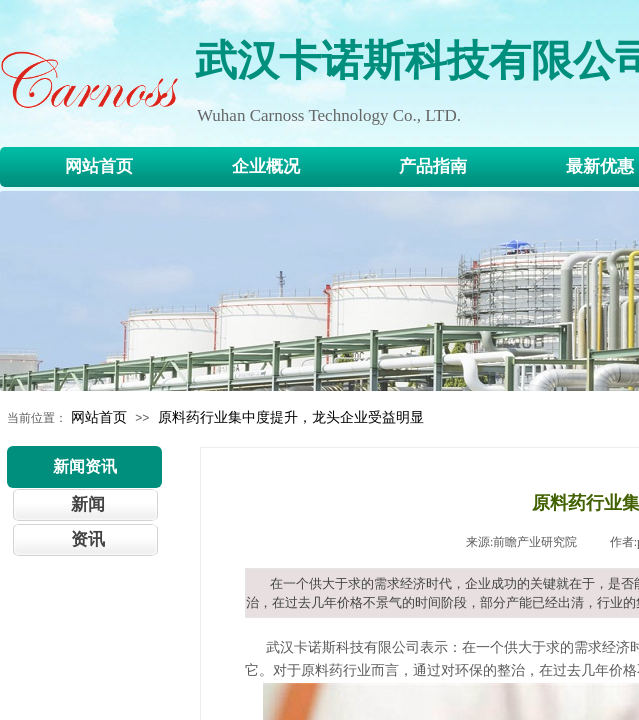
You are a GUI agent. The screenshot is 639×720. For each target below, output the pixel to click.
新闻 (88, 504)
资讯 (88, 539)
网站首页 (99, 417)
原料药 (322, 670)
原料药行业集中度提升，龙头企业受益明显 (291, 417)
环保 (469, 670)
